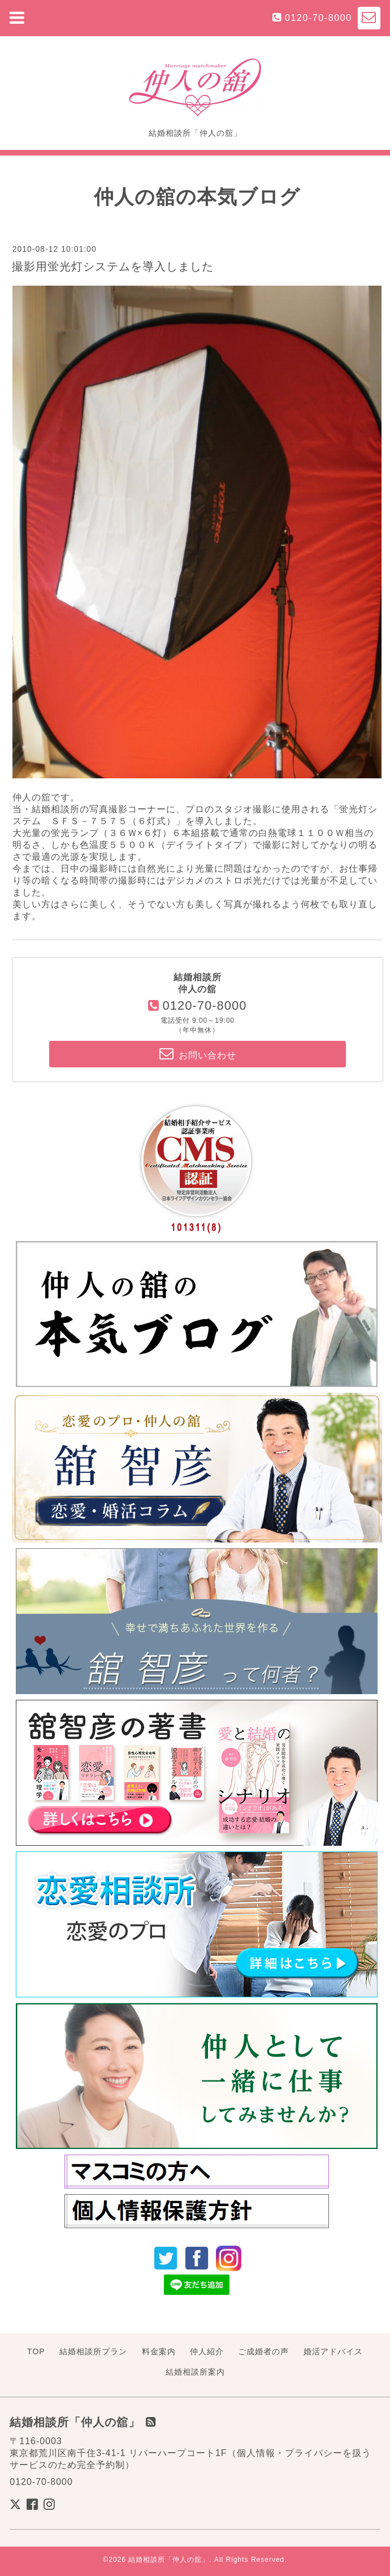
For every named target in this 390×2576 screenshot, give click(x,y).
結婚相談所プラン (93, 2351)
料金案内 (159, 2351)
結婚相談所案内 (195, 2371)
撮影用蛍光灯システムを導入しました (113, 266)
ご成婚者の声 (263, 2351)
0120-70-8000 (318, 18)
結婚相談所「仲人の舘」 (168, 2560)
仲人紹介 (207, 2351)
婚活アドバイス (333, 2351)
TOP (36, 2351)
